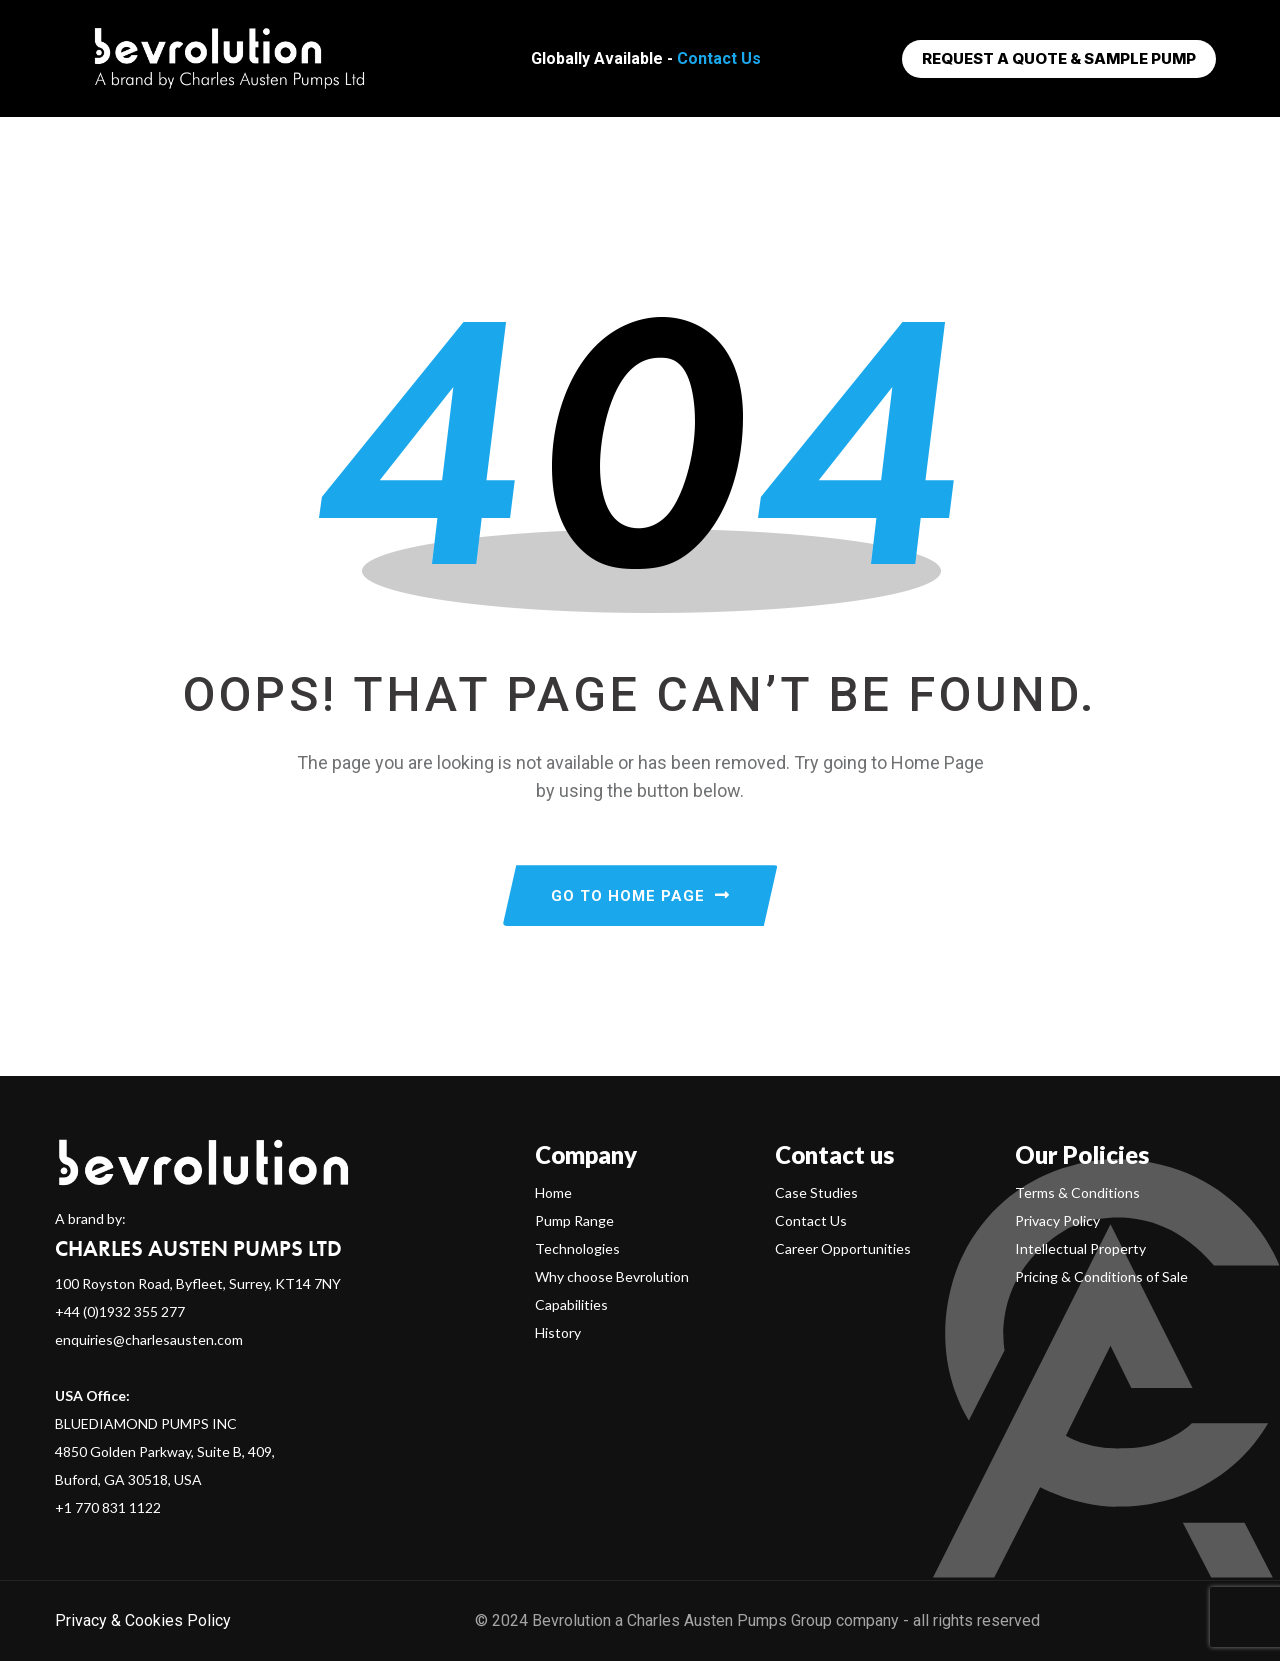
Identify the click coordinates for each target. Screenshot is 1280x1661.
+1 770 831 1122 (108, 1507)
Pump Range (574, 1220)
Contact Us (719, 58)
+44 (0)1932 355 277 (120, 1311)
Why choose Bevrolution (612, 1276)
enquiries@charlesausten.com (149, 1339)
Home (553, 1192)
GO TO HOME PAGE (640, 896)
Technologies (577, 1248)
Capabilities (571, 1304)
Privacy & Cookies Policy (143, 1620)
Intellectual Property (1080, 1248)
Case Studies (816, 1192)
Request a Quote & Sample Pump (1059, 58)
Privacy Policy (1057, 1220)
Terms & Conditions (1077, 1192)
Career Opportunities (843, 1248)
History (558, 1332)
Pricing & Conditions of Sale (1101, 1276)
